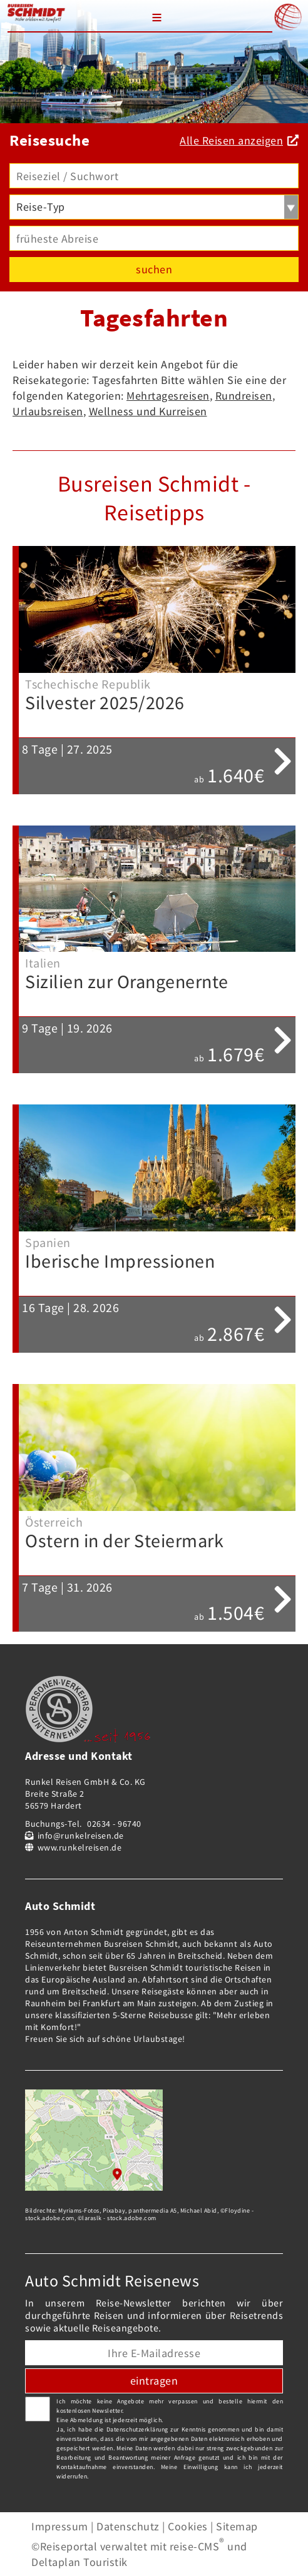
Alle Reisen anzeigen (231, 140)
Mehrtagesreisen (168, 395)
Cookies (188, 2526)
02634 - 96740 (114, 1823)
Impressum (59, 2526)
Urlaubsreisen (48, 411)
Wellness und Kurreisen (148, 411)
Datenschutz (128, 2526)
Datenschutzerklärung (137, 2429)
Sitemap (237, 2526)
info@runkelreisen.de (81, 1835)
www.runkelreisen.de (80, 1847)
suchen (154, 269)
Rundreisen (243, 395)
